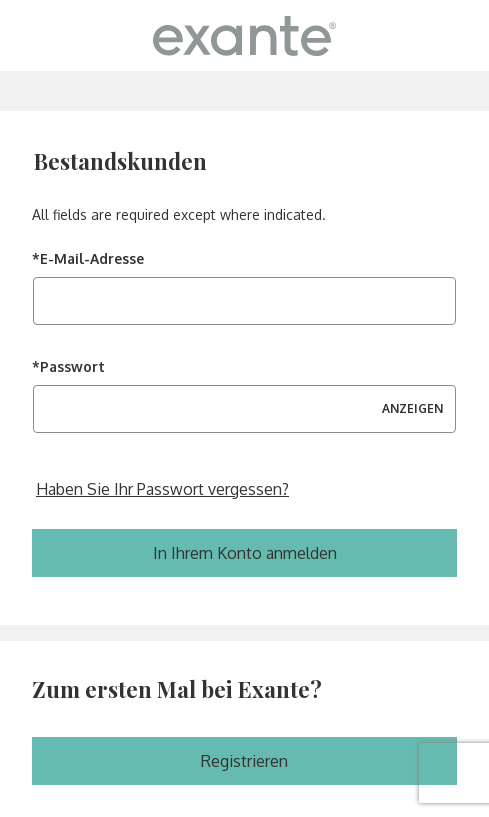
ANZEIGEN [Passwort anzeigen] (412, 408)
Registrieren (244, 761)
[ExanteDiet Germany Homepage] (244, 36)
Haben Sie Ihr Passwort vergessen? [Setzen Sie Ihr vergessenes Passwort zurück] (162, 489)
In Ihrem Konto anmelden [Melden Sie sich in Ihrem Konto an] (245, 553)
